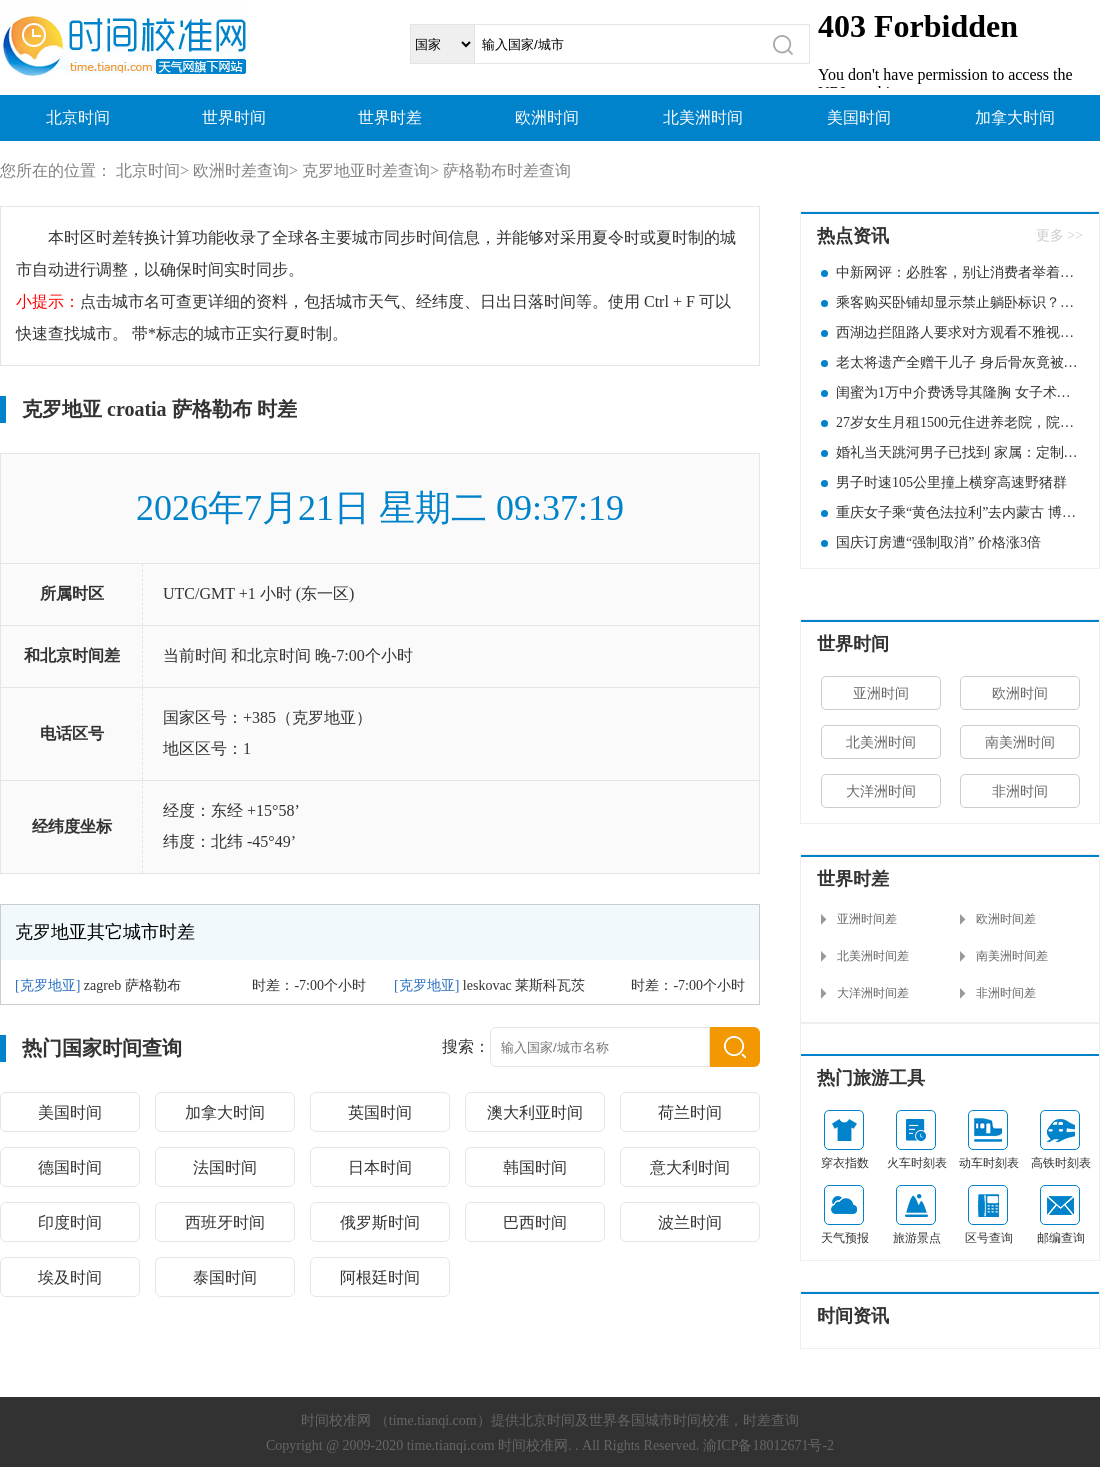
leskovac (487, 985)
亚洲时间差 (867, 919)
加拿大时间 (1015, 117)
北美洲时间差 (873, 956)
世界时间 (234, 117)
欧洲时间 (547, 117)
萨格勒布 (153, 985)
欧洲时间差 (1006, 919)
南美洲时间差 (1012, 956)
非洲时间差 (1006, 993)
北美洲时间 (703, 117)
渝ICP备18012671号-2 (768, 1445)
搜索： (466, 1046)
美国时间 (859, 117)
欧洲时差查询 (241, 170)
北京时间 (78, 117)
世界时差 (390, 117)
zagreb (102, 985)
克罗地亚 (48, 985)
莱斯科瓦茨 (550, 985)
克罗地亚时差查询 (366, 170)
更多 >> (1059, 235)
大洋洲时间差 (873, 993)
